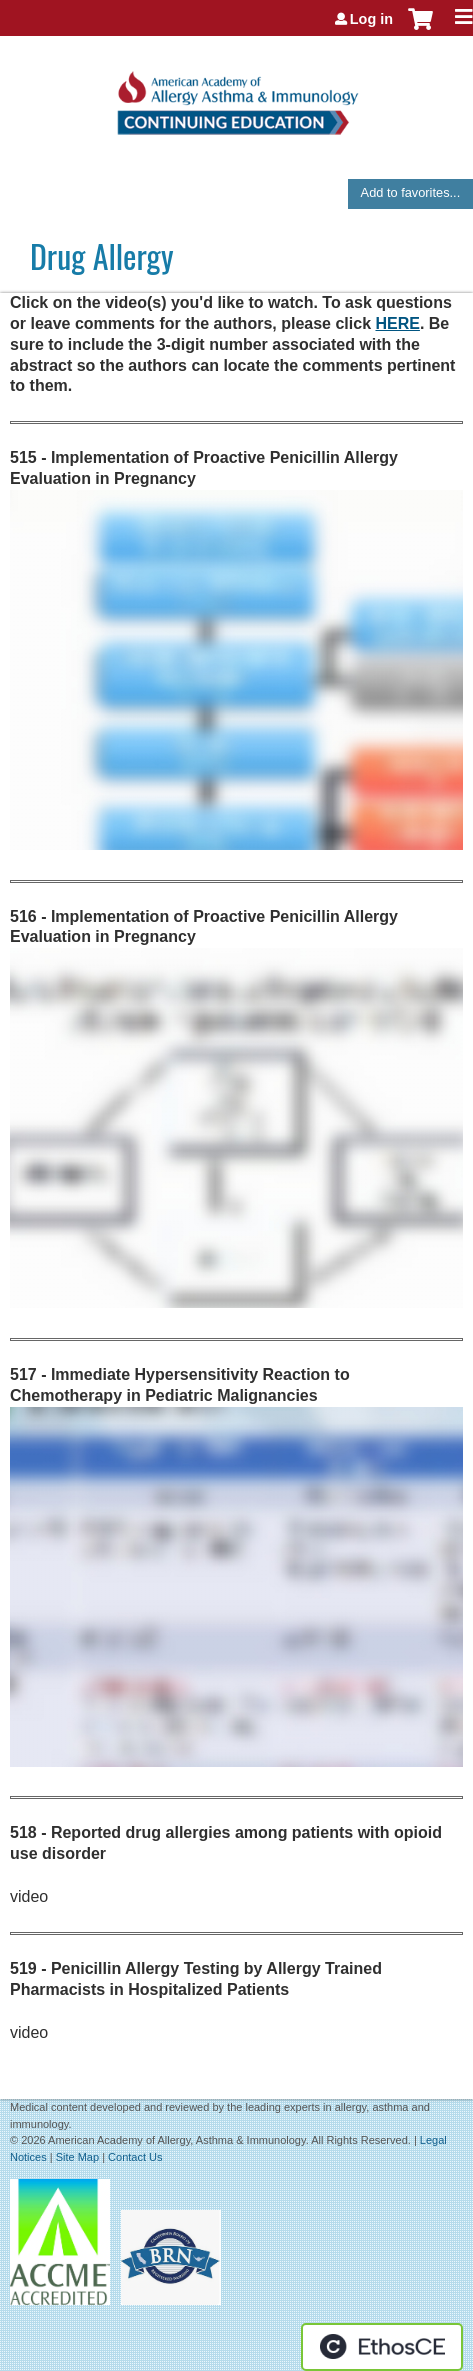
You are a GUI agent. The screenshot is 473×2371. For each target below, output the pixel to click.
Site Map (77, 2157)
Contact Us (135, 2157)
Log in (371, 19)
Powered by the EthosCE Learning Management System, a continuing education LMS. (382, 2347)
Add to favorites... (411, 192)
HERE (397, 323)
